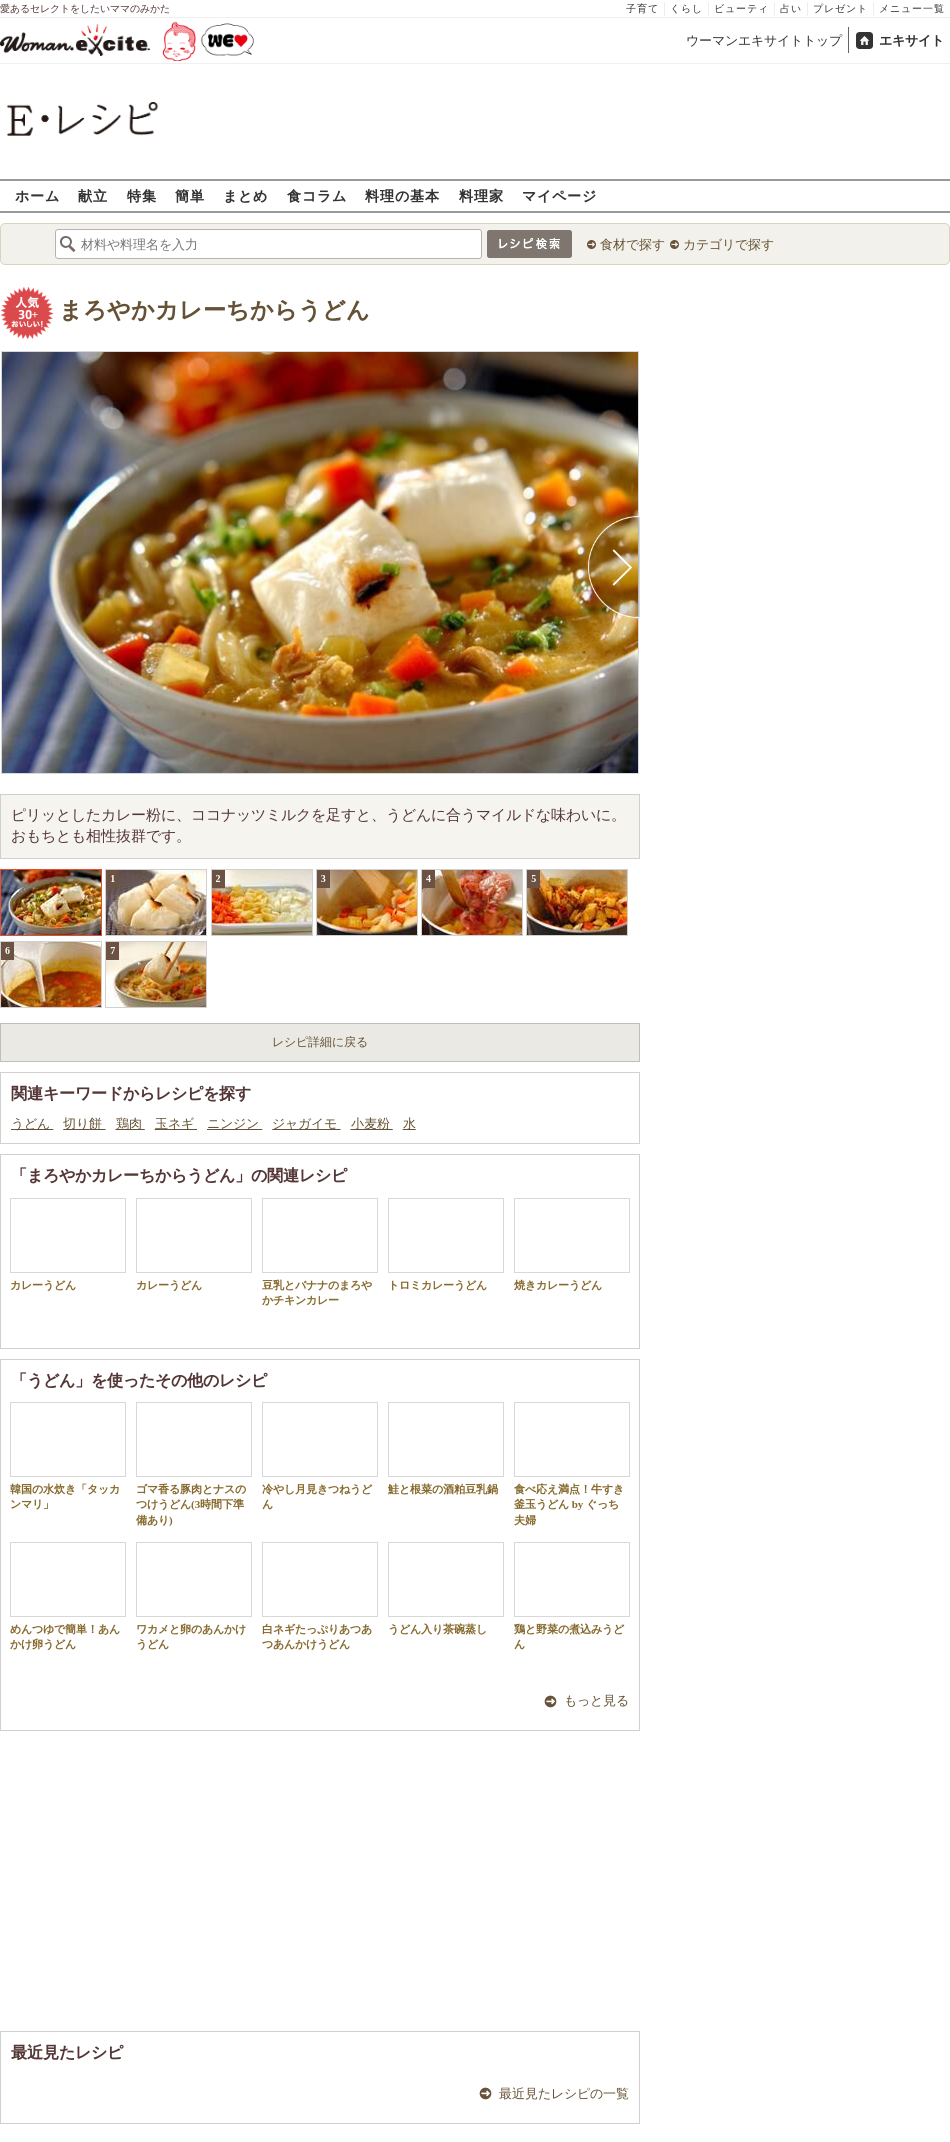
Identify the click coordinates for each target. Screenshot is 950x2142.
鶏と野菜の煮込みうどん (572, 1596)
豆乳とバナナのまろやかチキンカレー (320, 1252)
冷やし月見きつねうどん (320, 1456)
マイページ (559, 195)
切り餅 (84, 1123)
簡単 (190, 195)
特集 (142, 195)
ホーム (37, 195)
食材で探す (632, 244)
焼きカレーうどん (572, 1244)
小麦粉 (372, 1123)
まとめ (245, 195)
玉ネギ (176, 1123)
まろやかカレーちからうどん (214, 310)
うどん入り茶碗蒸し (446, 1588)
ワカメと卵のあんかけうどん (194, 1596)
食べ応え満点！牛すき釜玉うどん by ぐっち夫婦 (572, 1464)
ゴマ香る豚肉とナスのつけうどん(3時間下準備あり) (194, 1464)
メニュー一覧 (912, 8)
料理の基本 (402, 195)
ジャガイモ (306, 1123)
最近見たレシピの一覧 (564, 2093)
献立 (93, 195)
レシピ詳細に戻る (320, 1042)
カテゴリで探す (728, 244)
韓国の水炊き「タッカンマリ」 (68, 1456)
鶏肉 (130, 1123)
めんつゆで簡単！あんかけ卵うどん (68, 1596)
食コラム (317, 195)
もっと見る (596, 1700)
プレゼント (840, 8)
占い (791, 8)
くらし (686, 8)
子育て (642, 8)
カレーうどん (68, 1244)
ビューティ (741, 8)
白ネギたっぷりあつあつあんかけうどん (320, 1596)
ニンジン (234, 1123)
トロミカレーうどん (446, 1244)
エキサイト (911, 40)
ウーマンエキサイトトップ (764, 40)
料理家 (481, 195)
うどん (32, 1123)
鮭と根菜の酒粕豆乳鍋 (446, 1448)
